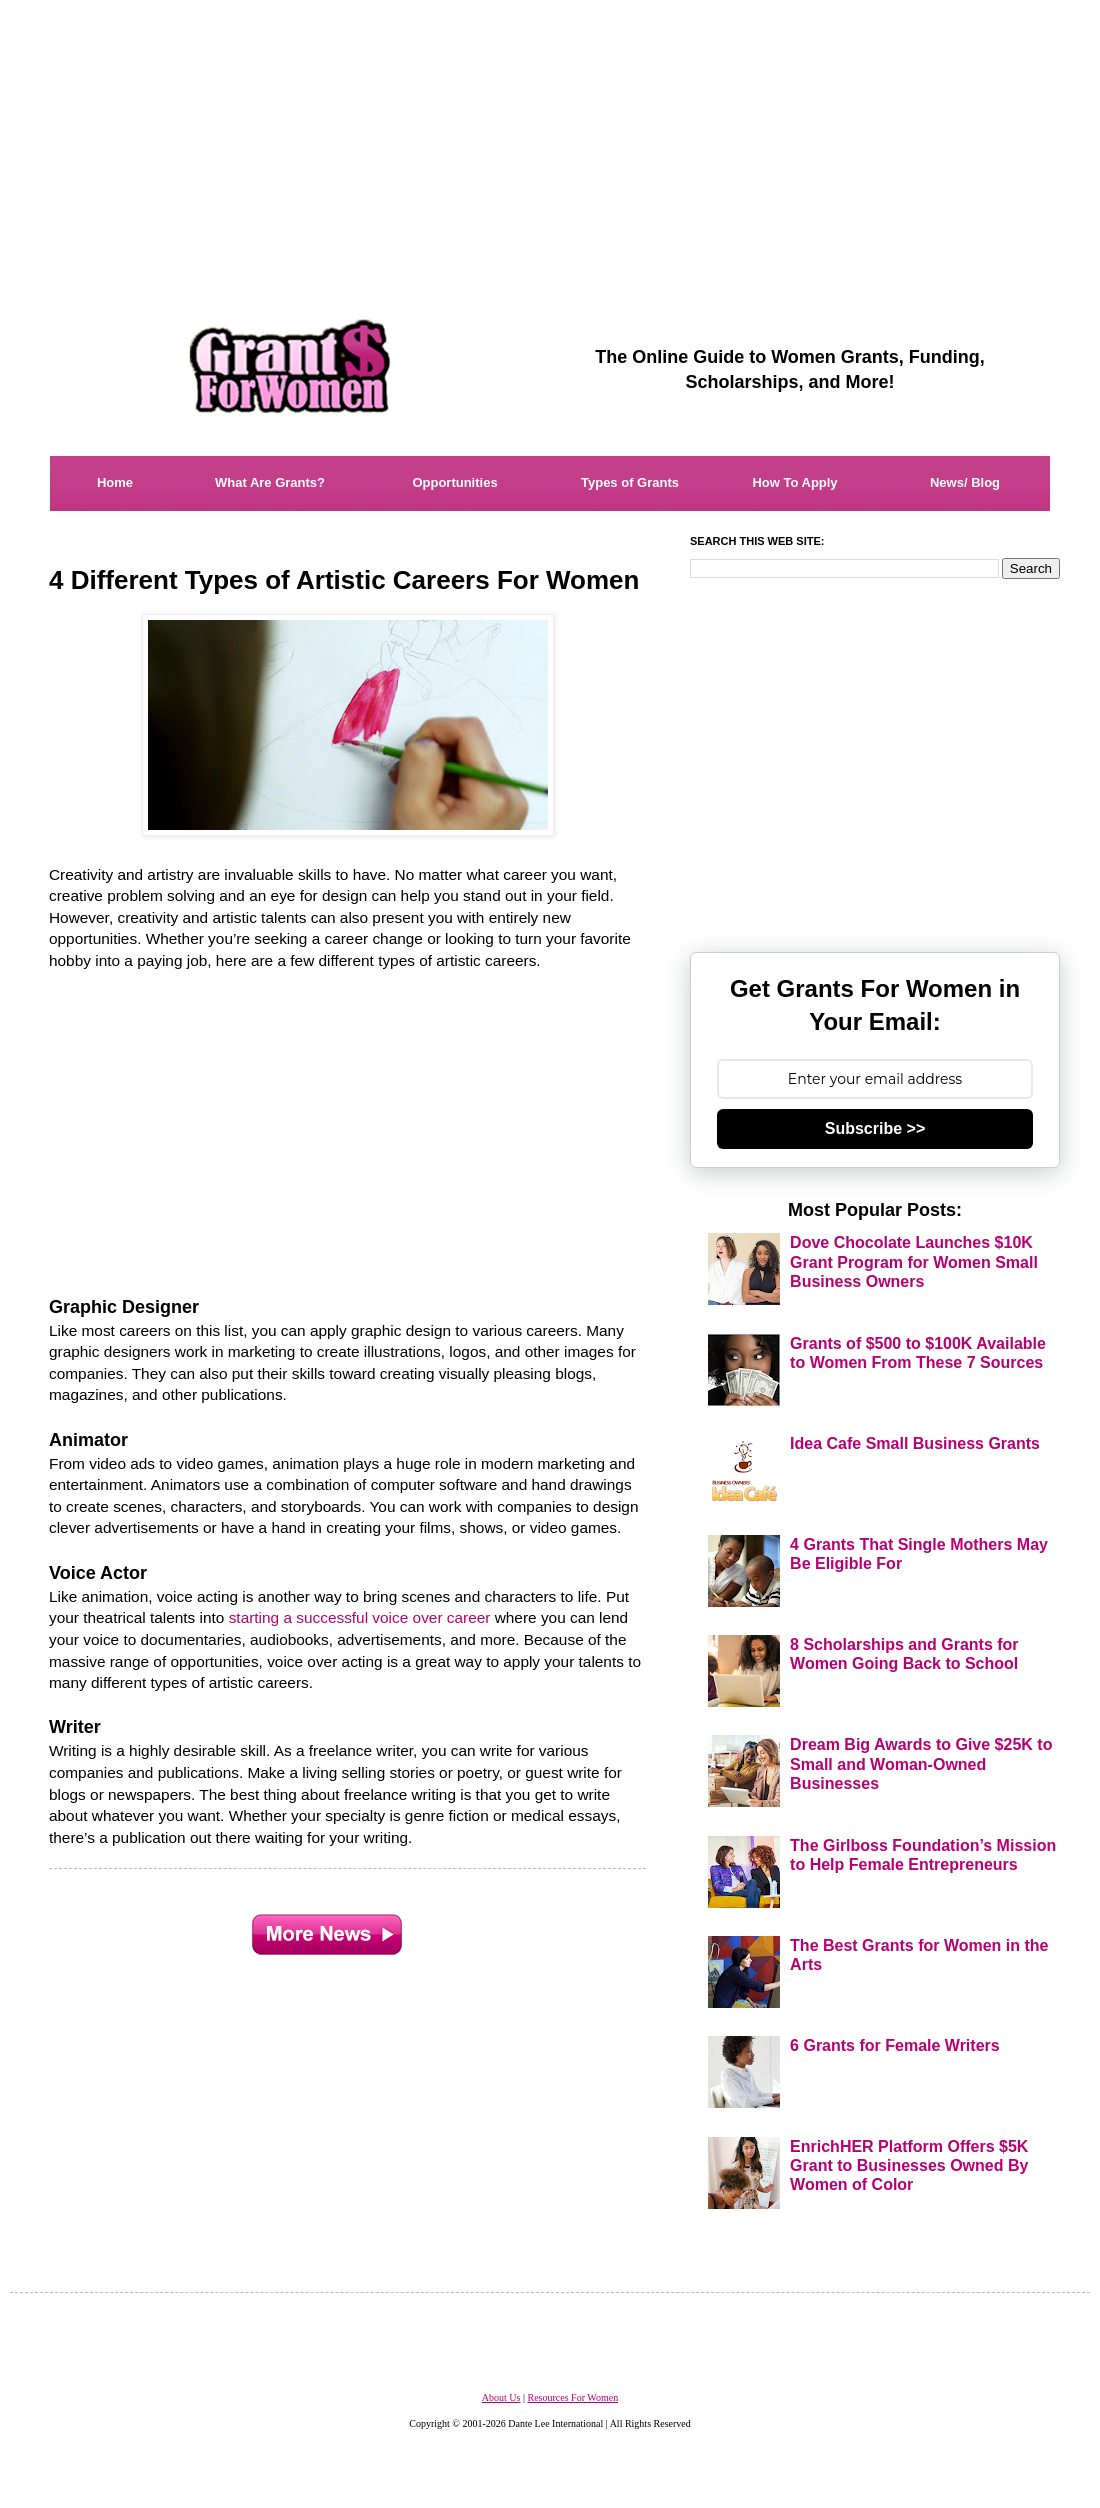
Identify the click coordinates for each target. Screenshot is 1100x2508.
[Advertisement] (550, 140)
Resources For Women (572, 2397)
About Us (501, 2397)
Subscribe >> (875, 1128)
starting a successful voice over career (360, 1617)
